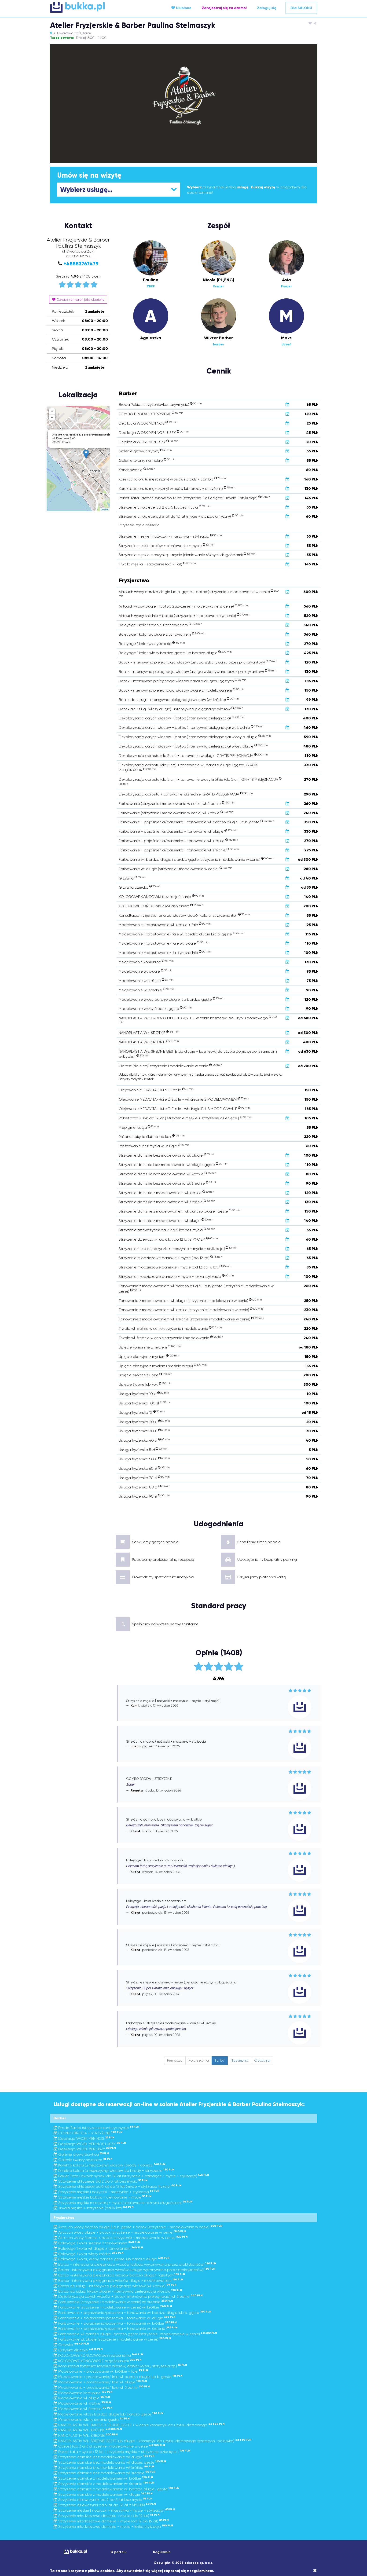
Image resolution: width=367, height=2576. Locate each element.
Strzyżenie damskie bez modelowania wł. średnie (104, 2473)
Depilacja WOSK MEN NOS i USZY (90, 2144)
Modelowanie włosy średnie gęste (92, 2419)
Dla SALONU (301, 8)
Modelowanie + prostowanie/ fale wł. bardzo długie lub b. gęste (118, 2376)
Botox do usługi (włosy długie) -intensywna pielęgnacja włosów (118, 2291)
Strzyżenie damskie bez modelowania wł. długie (104, 2457)
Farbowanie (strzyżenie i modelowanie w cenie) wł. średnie (113, 2302)
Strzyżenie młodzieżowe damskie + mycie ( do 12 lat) (107, 2516)
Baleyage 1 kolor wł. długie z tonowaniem (98, 2248)
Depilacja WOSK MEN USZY (85, 2149)
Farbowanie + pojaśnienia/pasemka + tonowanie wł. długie (115, 2318)
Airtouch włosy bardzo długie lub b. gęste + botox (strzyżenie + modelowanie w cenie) (138, 2227)
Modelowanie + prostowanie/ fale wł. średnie (102, 2387)
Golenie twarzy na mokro (83, 2160)
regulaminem (201, 2571)
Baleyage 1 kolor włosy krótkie (89, 2254)
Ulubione (181, 8)
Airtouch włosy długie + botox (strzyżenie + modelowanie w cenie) (120, 2232)
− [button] (52, 417)
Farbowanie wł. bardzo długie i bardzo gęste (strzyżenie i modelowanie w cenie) (135, 2334)
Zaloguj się (266, 8)
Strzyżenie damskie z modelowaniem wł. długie (103, 2494)
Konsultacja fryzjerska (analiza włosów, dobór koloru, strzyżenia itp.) (120, 2366)
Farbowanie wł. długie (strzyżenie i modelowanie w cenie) (112, 2339)
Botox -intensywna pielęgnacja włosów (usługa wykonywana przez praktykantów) (134, 2270)
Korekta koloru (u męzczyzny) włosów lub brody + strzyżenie (114, 2170)
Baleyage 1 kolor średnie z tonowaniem (97, 2243)
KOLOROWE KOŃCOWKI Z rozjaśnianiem (98, 2361)
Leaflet (105, 509)
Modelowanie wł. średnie (83, 2409)
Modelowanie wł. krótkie (82, 2403)
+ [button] (52, 411)
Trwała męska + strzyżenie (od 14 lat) (94, 2208)
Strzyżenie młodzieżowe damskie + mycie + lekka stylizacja (113, 2526)
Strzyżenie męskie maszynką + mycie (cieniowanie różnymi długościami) (123, 2202)
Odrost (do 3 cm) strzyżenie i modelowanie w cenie (109, 2446)
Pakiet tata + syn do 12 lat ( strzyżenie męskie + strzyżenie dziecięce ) (122, 2451)
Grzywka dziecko (78, 2350)
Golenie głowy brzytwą (81, 2154)
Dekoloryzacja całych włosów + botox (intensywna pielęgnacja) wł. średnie (128, 2296)
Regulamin (162, 2552)
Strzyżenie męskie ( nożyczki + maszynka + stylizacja (106, 2192)
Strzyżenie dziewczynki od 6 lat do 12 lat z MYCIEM (105, 2505)
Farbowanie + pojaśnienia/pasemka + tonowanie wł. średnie (115, 2328)
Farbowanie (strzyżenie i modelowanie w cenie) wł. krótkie (113, 2307)
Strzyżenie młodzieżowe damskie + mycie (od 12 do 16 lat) (111, 2521)
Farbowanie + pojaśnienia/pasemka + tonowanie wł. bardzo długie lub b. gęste (132, 2312)
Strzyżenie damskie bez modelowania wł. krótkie (104, 2467)
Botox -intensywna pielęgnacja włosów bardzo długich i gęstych (119, 2275)
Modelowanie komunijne (83, 2393)
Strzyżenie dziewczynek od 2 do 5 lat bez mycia (103, 2499)
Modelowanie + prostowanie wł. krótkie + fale (101, 2371)
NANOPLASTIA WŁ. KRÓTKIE (88, 2430)
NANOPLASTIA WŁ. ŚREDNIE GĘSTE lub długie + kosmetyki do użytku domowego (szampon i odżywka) (152, 2441)
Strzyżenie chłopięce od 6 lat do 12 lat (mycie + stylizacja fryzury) (117, 2186)
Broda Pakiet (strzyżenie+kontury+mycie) (96, 2127)
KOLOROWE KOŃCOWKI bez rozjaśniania (98, 2355)
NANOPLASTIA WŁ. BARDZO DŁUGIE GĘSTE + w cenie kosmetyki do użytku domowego (139, 2425)
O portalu (118, 2552)
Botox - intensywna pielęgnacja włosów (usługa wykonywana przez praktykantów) (135, 2264)
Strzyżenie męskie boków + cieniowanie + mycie (102, 2197)
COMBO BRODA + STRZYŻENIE (88, 2133)
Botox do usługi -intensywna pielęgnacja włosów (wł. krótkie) (115, 2286)
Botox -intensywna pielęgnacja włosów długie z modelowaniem (118, 2280)
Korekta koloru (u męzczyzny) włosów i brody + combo (109, 2165)
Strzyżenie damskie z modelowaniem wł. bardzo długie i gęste (116, 2489)
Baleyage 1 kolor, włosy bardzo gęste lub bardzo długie (111, 2259)
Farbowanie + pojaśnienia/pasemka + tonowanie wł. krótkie (115, 2323)
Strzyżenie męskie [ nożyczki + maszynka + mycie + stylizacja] (114, 2510)
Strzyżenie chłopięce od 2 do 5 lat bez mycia (100, 2181)
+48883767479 (81, 263)
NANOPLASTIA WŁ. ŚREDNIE (86, 2435)
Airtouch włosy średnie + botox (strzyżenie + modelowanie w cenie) (121, 2237)
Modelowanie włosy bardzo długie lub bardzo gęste (108, 2414)
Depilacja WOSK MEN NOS (84, 2138)
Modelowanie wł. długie (82, 2398)
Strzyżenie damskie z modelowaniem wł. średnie (104, 2483)
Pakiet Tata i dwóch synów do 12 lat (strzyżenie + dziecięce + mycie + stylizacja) (131, 2176)
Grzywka (71, 2344)
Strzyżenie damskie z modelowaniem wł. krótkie (103, 2478)
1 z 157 (220, 2060)
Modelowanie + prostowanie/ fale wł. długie (100, 2382)
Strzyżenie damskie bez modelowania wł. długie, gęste (110, 2462)
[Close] (315, 2570)
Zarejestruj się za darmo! (224, 8)
